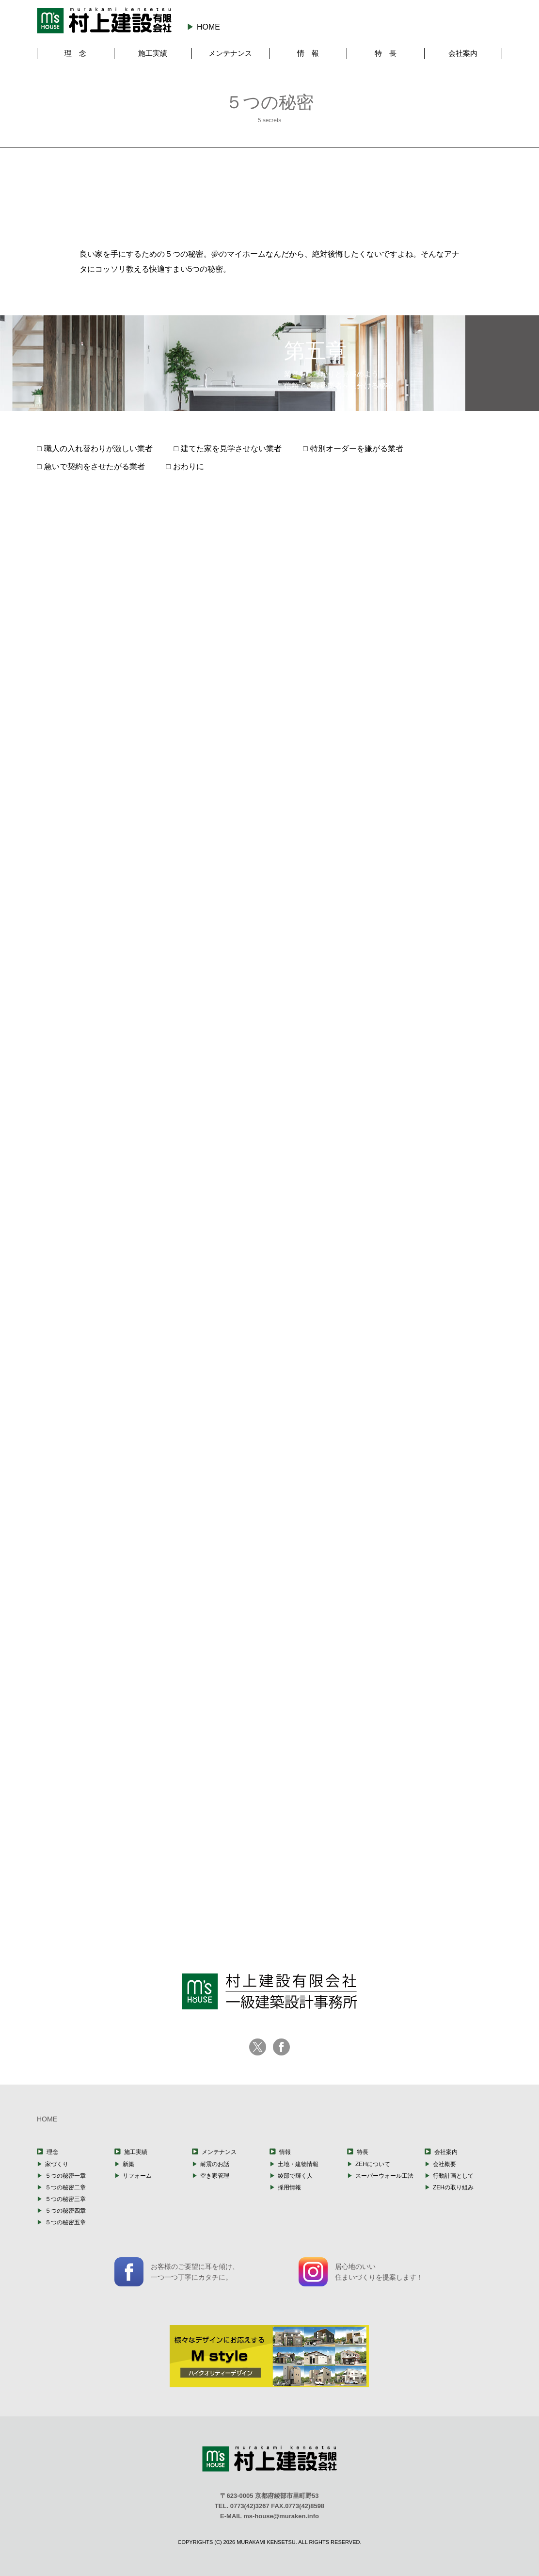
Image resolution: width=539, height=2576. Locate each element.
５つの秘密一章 (65, 2175)
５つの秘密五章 (65, 2222)
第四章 (346, 189)
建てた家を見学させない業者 (231, 448)
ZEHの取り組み (453, 2187)
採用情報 (289, 2187)
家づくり (56, 2164)
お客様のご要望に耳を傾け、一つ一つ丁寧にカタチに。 (176, 2271)
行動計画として (453, 2175)
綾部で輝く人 (295, 2175)
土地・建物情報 (298, 2164)
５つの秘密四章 (65, 2210)
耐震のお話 (214, 2164)
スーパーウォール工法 (384, 2175)
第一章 (117, 196)
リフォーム (137, 2175)
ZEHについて (372, 2164)
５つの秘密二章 (65, 2187)
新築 (128, 2164)
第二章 (193, 194)
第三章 (269, 191)
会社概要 (444, 2164)
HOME (208, 27)
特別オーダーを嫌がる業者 (356, 448)
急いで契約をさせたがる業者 (94, 466)
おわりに (188, 466)
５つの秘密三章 (65, 2199)
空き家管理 (214, 2175)
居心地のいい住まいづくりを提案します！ (361, 2271)
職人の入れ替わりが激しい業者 (98, 448)
